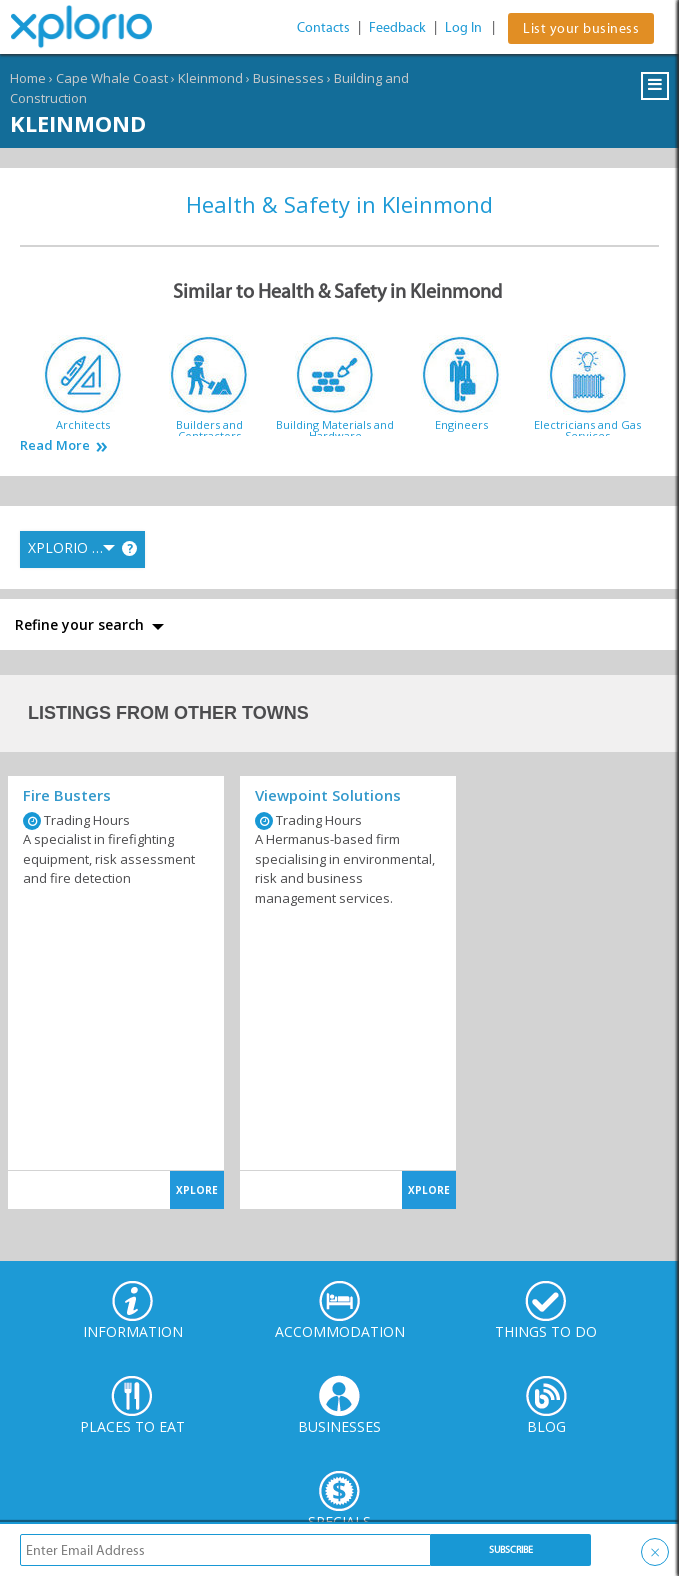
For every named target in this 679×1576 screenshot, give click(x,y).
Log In (463, 27)
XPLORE (197, 1190)
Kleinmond (210, 78)
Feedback (397, 27)
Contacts (323, 27)
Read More (55, 445)
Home (28, 78)
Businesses (288, 78)
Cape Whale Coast (112, 78)
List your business (581, 28)
